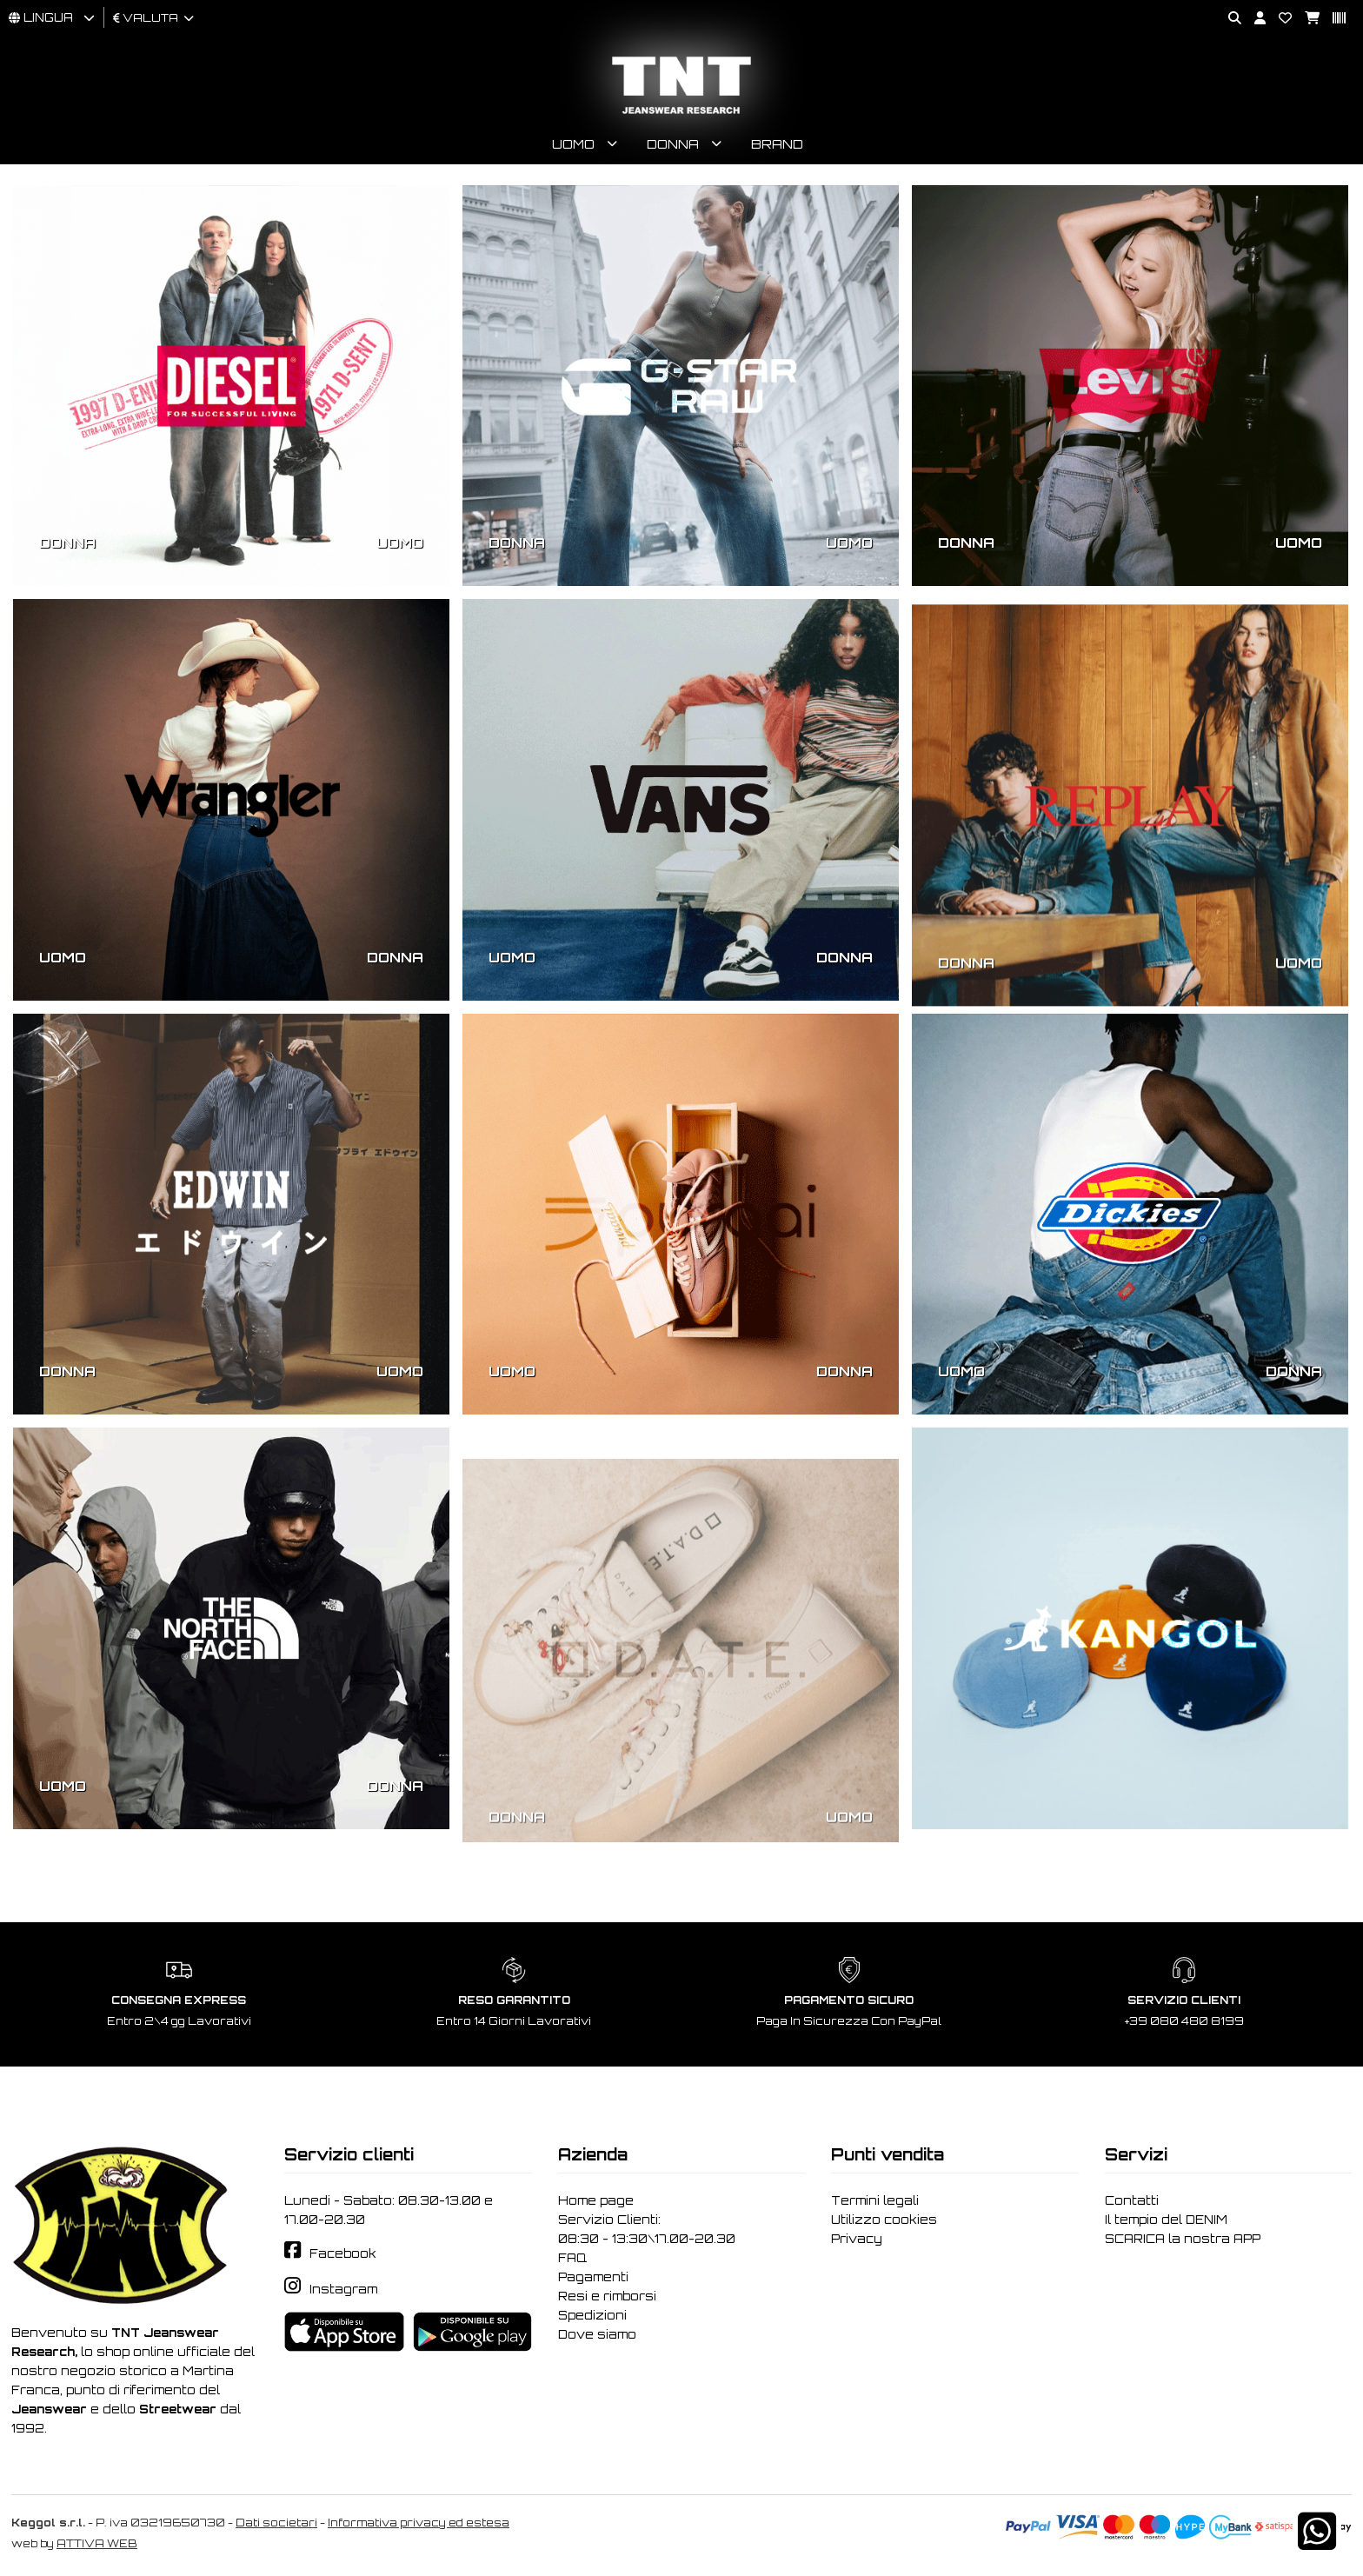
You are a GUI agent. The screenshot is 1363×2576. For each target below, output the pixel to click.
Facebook (342, 2253)
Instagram (343, 2289)
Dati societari (276, 2522)
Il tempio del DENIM (1166, 2220)
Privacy (856, 2239)
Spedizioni (592, 2315)
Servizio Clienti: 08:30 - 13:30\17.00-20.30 (646, 2229)
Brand (777, 143)
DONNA (67, 542)
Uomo (573, 143)
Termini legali (875, 2200)
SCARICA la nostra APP (1182, 2239)
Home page (596, 2200)
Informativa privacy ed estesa (418, 2522)
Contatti (1132, 2200)
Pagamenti (593, 2277)
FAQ (572, 2258)
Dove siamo (597, 2334)
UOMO (399, 542)
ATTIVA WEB (97, 2543)
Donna (673, 143)
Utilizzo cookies (884, 2220)
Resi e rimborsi (607, 2296)
